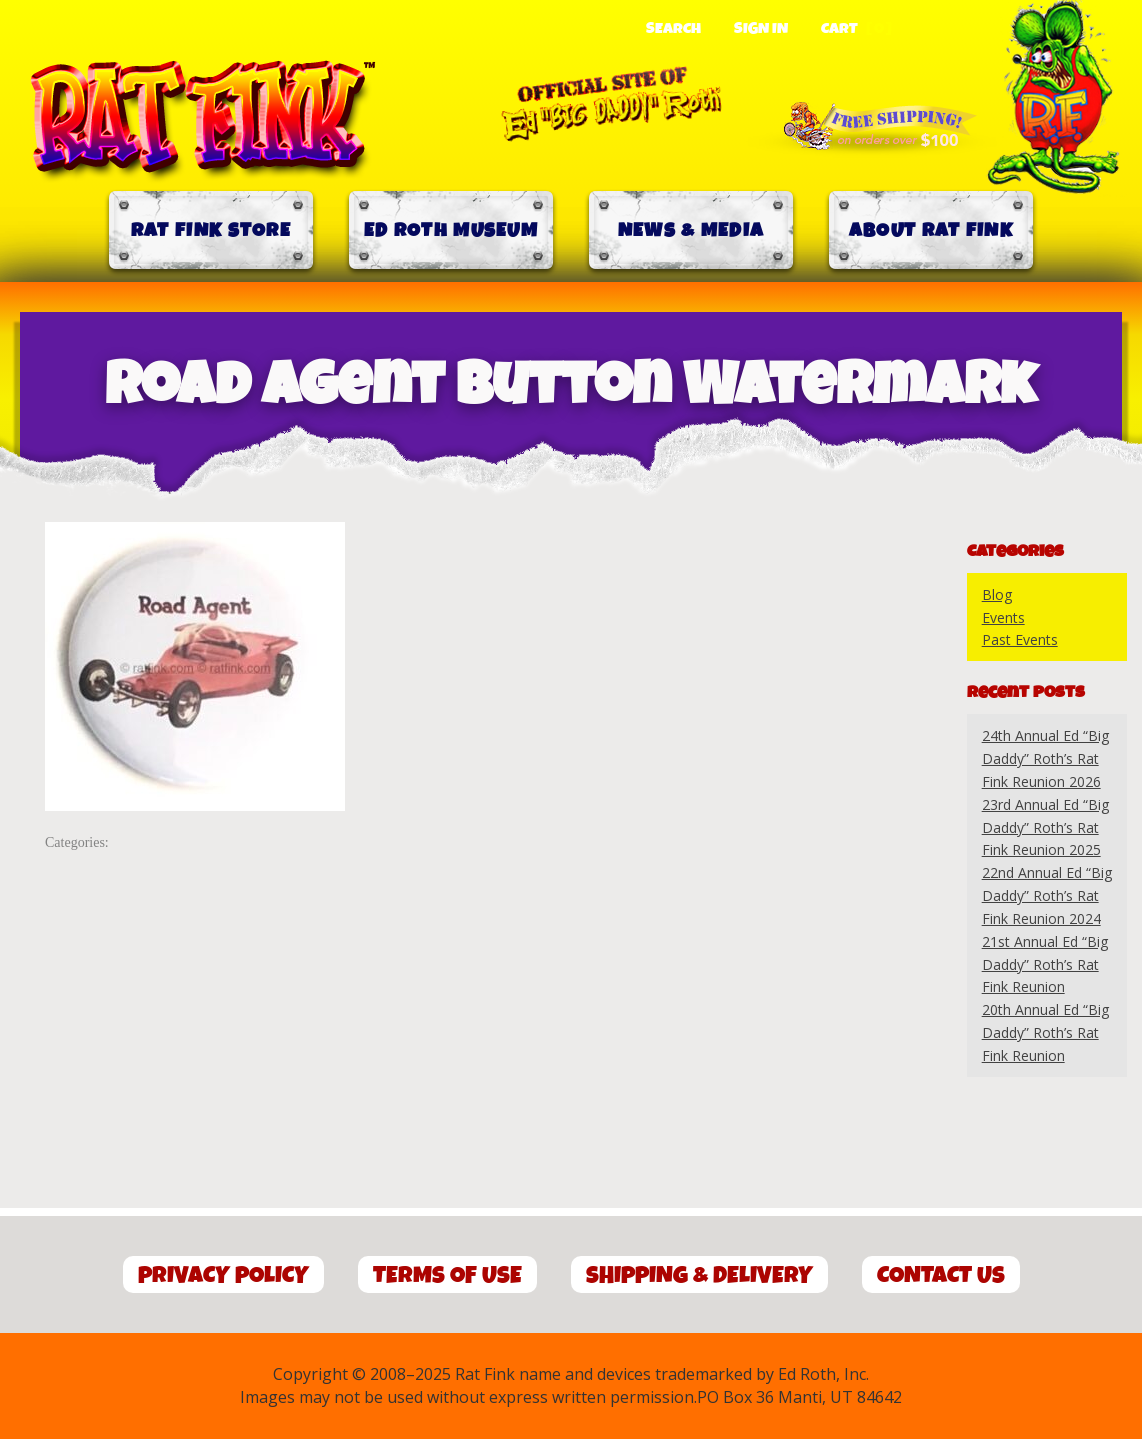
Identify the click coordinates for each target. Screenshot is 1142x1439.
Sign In (761, 29)
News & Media (691, 230)
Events (1003, 617)
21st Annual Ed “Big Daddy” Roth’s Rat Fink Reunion (1045, 964)
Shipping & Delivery (699, 1275)
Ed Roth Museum (451, 230)
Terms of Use (447, 1275)
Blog (997, 594)
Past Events (1020, 639)
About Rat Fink (931, 230)
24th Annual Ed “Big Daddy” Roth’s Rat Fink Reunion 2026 (1045, 758)
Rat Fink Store (211, 230)
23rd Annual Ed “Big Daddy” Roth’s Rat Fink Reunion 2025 (1045, 827)
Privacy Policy (223, 1275)
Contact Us (941, 1275)
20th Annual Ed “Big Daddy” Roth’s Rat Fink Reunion (1045, 1032)
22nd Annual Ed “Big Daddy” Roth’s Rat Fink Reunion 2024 (1047, 895)
